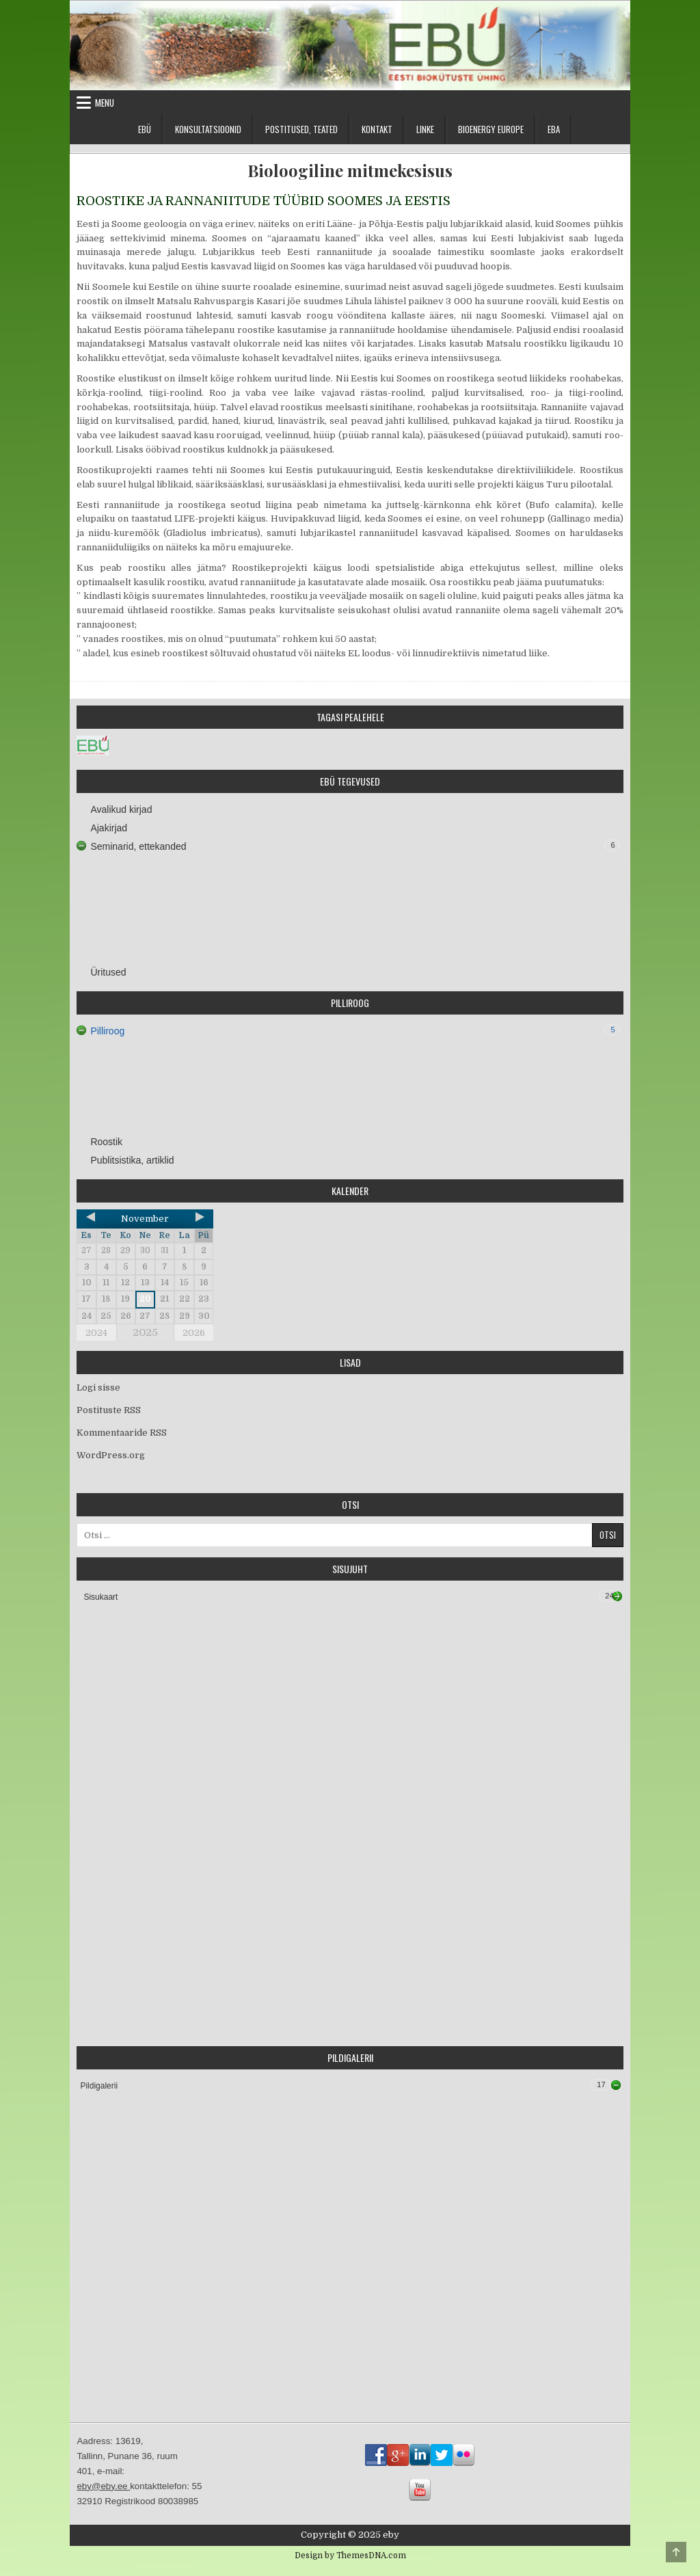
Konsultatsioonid (208, 129)
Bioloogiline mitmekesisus (350, 170)
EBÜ (144, 129)
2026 (194, 1333)
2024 (96, 1333)
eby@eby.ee (103, 2486)
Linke (425, 129)
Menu (104, 102)
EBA (554, 129)
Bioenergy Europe (491, 129)
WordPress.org (111, 1455)
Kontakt (377, 129)
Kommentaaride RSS (122, 1432)
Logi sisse (98, 1387)
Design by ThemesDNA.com (350, 2555)
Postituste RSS (109, 1410)
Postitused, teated (301, 129)
